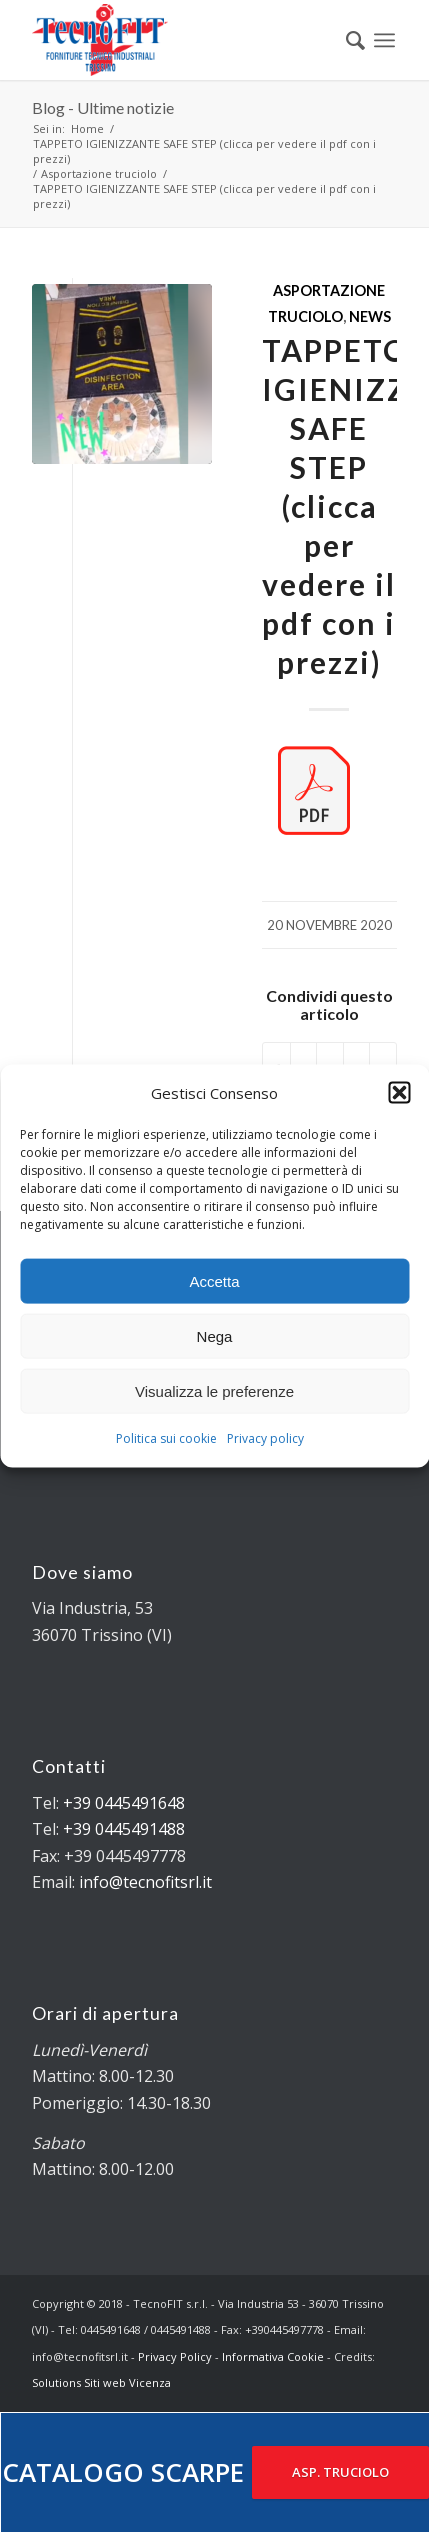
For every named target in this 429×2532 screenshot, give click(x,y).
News (370, 316)
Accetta (214, 1281)
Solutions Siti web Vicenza (101, 2382)
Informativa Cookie (273, 2356)
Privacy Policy (175, 2356)
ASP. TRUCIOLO (340, 2472)
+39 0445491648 (124, 1803)
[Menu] (384, 40)
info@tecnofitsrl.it (145, 1882)
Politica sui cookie (166, 1438)
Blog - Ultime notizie (103, 107)
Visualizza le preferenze (214, 1391)
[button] (399, 1093)
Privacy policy (265, 1438)
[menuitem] (345, 40)
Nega (215, 1336)
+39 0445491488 (124, 1829)
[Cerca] (345, 40)
